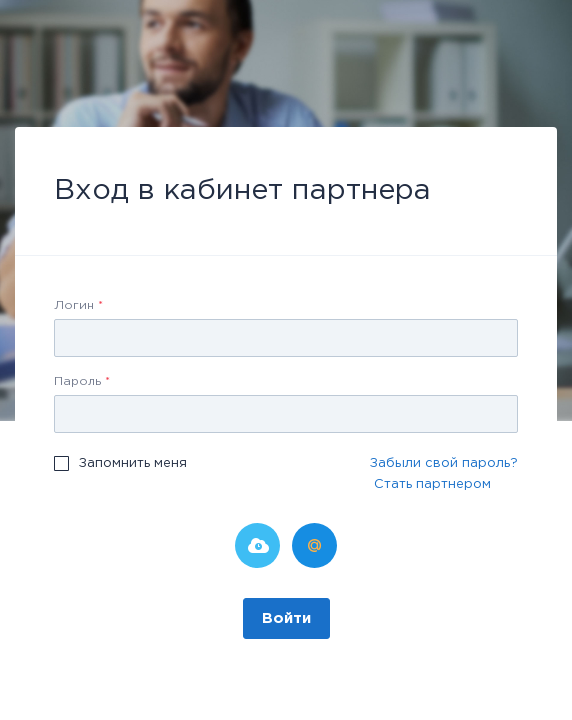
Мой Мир (314, 545)
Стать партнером (432, 484)
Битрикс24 (257, 545)
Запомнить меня (133, 463)
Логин (78, 305)
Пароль (82, 381)
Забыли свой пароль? (444, 463)
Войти (286, 618)
